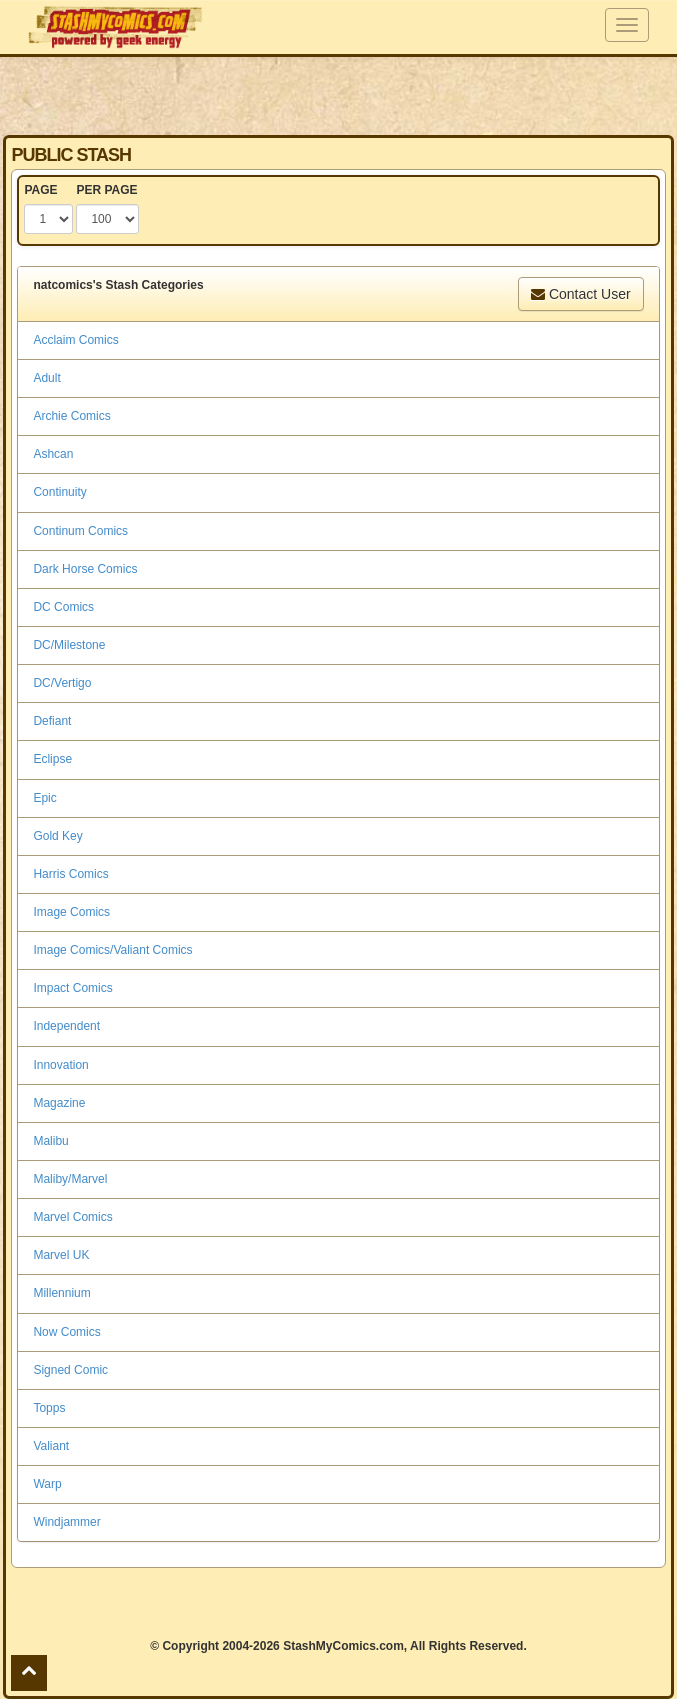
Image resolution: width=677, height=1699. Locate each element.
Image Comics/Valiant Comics (112, 950)
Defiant (52, 721)
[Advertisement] (339, 95)
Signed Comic (70, 1370)
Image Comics (71, 912)
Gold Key (57, 836)
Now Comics (66, 1332)
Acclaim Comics (75, 340)
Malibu (50, 1141)
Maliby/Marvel (70, 1179)
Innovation (60, 1065)
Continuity (59, 492)
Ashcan (53, 454)
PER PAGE (106, 190)
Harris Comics (70, 874)
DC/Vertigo (62, 683)
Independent (66, 1026)
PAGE (40, 190)
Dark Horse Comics (85, 569)
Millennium (61, 1293)
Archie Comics (71, 416)
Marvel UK (61, 1255)
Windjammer (66, 1522)
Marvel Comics (72, 1217)
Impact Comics (72, 988)
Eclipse (52, 759)
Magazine (59, 1103)
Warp (47, 1484)
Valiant (51, 1446)
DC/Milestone (69, 645)
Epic (44, 798)
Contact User (581, 294)
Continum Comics (80, 531)
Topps (49, 1408)
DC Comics (63, 607)
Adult (46, 378)
